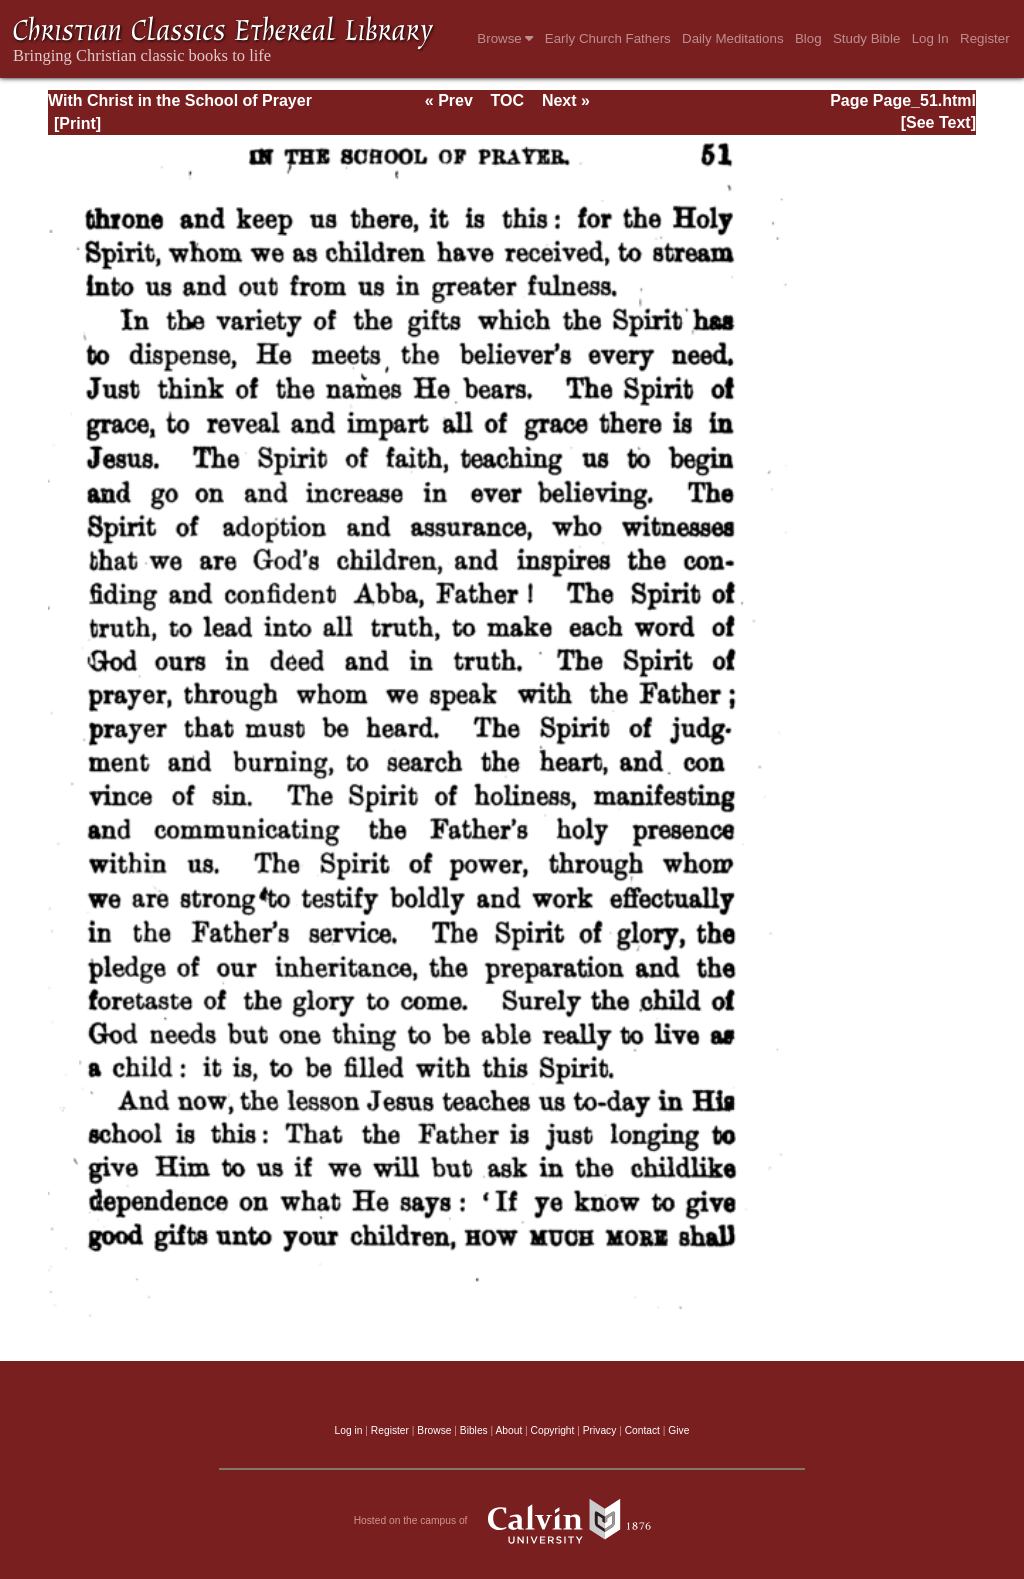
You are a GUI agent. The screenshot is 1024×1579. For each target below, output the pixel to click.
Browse (505, 38)
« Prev (449, 100)
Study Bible (866, 38)
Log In (930, 38)
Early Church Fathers (608, 38)
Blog (808, 38)
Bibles (474, 1430)
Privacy (600, 1430)
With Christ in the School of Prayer (180, 100)
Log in (349, 1430)
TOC (507, 100)
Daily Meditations (732, 38)
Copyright (553, 1430)
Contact (642, 1430)
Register (985, 38)
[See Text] (938, 122)
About (508, 1430)
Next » (566, 100)
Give (678, 1430)
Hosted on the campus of (512, 1521)
